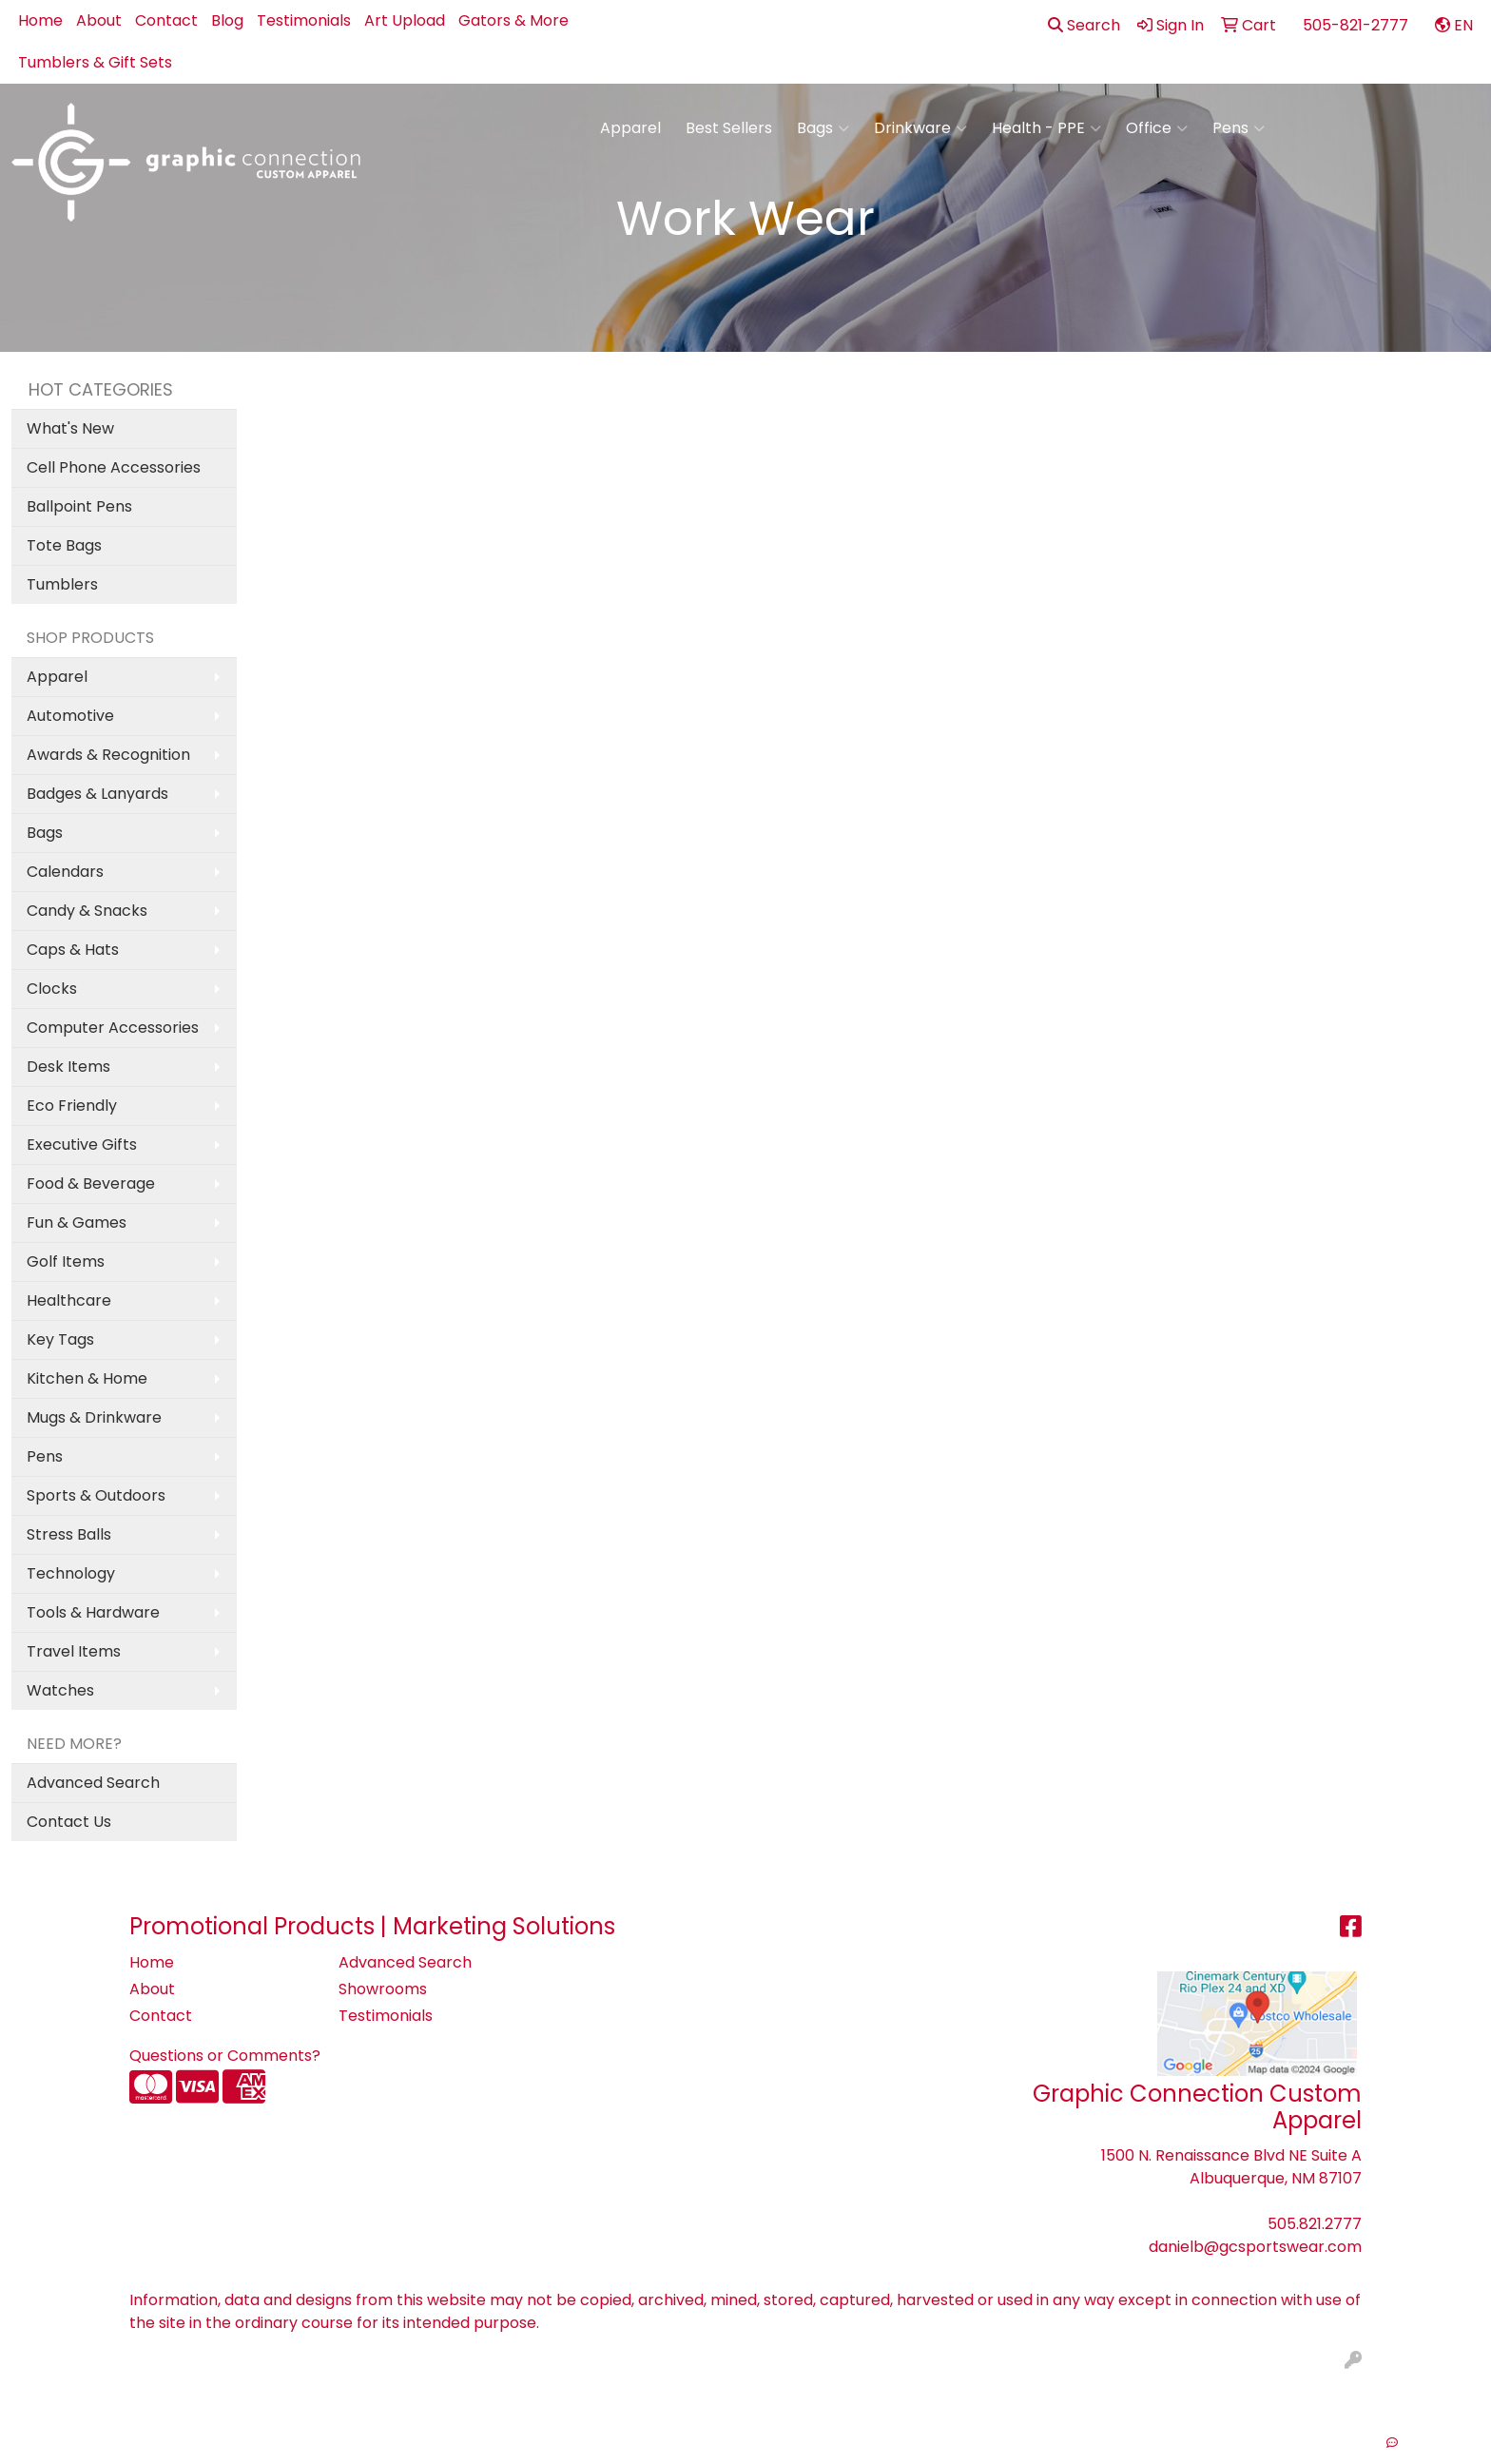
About (99, 20)
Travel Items (74, 1651)
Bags (823, 128)
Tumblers (62, 584)
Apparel (630, 128)
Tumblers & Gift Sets (95, 62)
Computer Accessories (113, 1027)
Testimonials (304, 20)
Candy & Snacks (87, 911)
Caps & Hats (73, 949)
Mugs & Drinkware (94, 1417)
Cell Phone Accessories (114, 467)
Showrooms (383, 1989)
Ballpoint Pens (79, 506)
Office (1157, 128)
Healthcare (69, 1300)
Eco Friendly (72, 1105)
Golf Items (66, 1261)
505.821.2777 (1315, 2224)
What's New (70, 428)
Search (1084, 25)
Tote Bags (64, 545)
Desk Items (68, 1066)
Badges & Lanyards (97, 794)
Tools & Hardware (93, 1612)
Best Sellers (729, 128)
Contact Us (69, 1822)
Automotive (70, 716)
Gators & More (513, 20)
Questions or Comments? (224, 2055)
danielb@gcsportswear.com (1255, 2247)
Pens (1238, 128)
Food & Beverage (91, 1183)
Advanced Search (93, 1783)
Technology (71, 1573)
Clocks (52, 988)
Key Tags (60, 1339)
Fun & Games (76, 1222)
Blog (227, 20)
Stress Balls (69, 1534)
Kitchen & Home (87, 1378)
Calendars (65, 872)
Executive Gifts (82, 1144)
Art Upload (404, 20)
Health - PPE (1046, 128)
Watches (60, 1690)
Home (40, 20)
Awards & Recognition (108, 755)
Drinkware (920, 128)
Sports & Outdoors (96, 1495)
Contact (166, 20)
